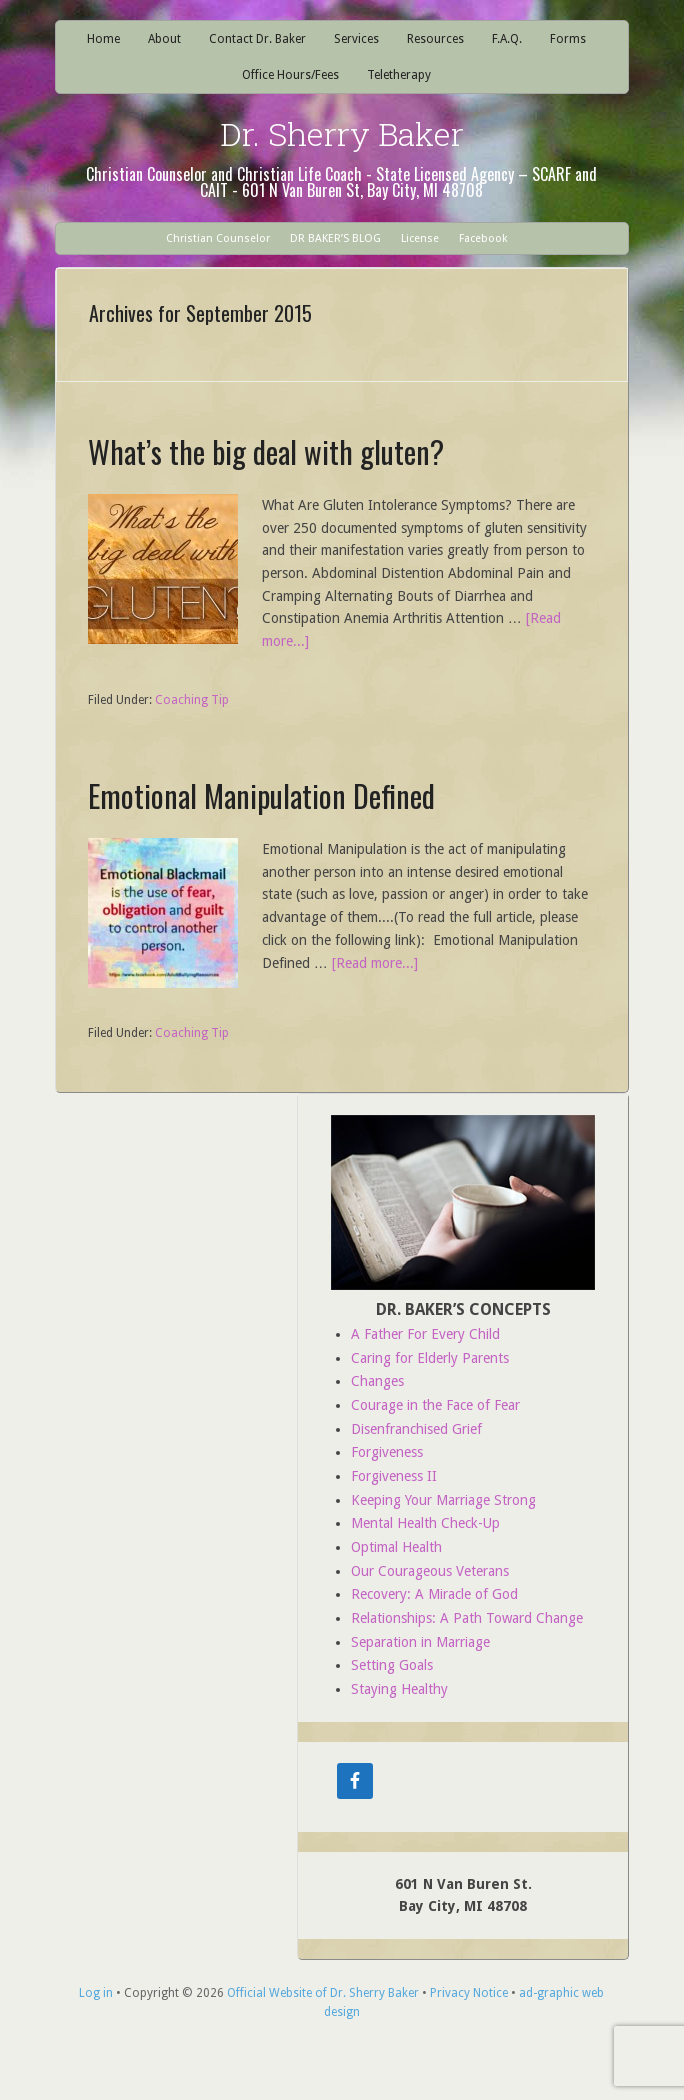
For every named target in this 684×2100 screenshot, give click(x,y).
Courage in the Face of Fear (435, 1405)
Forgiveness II (394, 1476)
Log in (96, 1993)
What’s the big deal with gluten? (266, 451)
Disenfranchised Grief (416, 1429)
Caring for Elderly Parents (430, 1358)
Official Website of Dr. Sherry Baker (323, 1993)
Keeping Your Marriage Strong (443, 1500)
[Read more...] (375, 963)
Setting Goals (392, 1665)
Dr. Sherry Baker (342, 133)
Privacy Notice (469, 1993)
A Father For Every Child (425, 1334)
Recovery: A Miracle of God (434, 1594)
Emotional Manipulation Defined (261, 795)
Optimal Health (396, 1547)
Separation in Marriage (420, 1642)
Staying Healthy (399, 1689)
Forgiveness (387, 1452)
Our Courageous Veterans (430, 1571)
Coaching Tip (192, 700)
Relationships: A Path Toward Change (467, 1618)
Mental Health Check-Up (425, 1523)
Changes (377, 1381)
